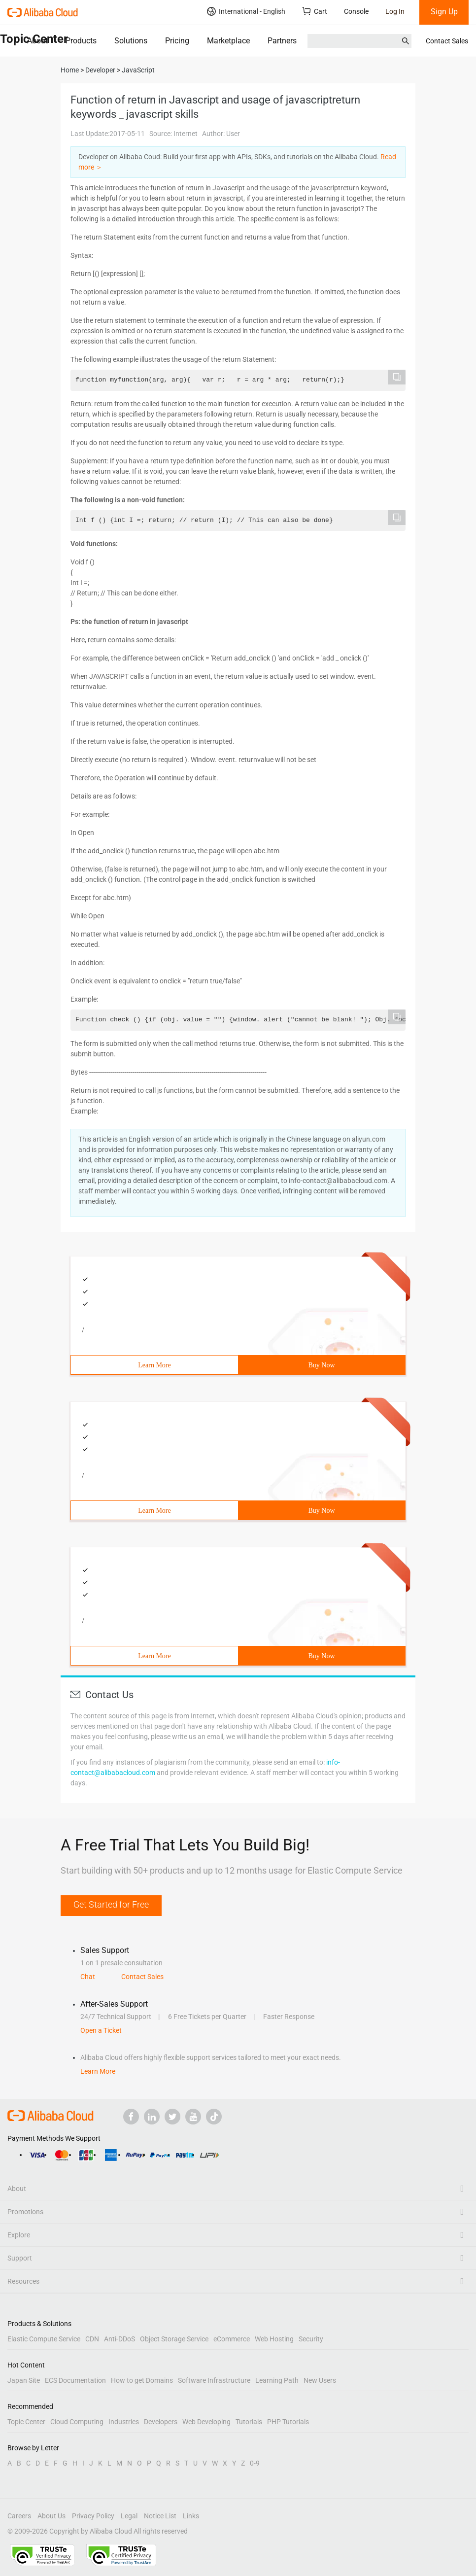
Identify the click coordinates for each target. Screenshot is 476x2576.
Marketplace (228, 40)
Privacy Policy (93, 2516)
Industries (123, 2422)
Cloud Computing (76, 2422)
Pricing (177, 40)
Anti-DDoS (119, 2339)
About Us (51, 2516)
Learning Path (277, 2380)
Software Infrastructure (214, 2380)
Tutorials (249, 2422)
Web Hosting (274, 2339)
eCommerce (231, 2339)
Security (311, 2339)
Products (81, 40)
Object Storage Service (174, 2339)
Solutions (130, 40)
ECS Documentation (75, 2380)
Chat (87, 1977)
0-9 (255, 2463)
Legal (129, 2516)
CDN (92, 2339)
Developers (160, 2422)
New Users (320, 2380)
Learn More (154, 1365)
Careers (19, 2516)
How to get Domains (142, 2380)
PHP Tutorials (288, 2422)
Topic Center (26, 2422)
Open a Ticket (101, 2030)
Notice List (160, 2516)
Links (191, 2516)
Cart (314, 11)
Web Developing (206, 2422)
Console (356, 11)
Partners (282, 40)
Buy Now (321, 1365)
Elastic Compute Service (43, 2339)
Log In (395, 11)
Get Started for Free (111, 1904)
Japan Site (23, 2380)
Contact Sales (447, 41)
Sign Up (444, 11)
